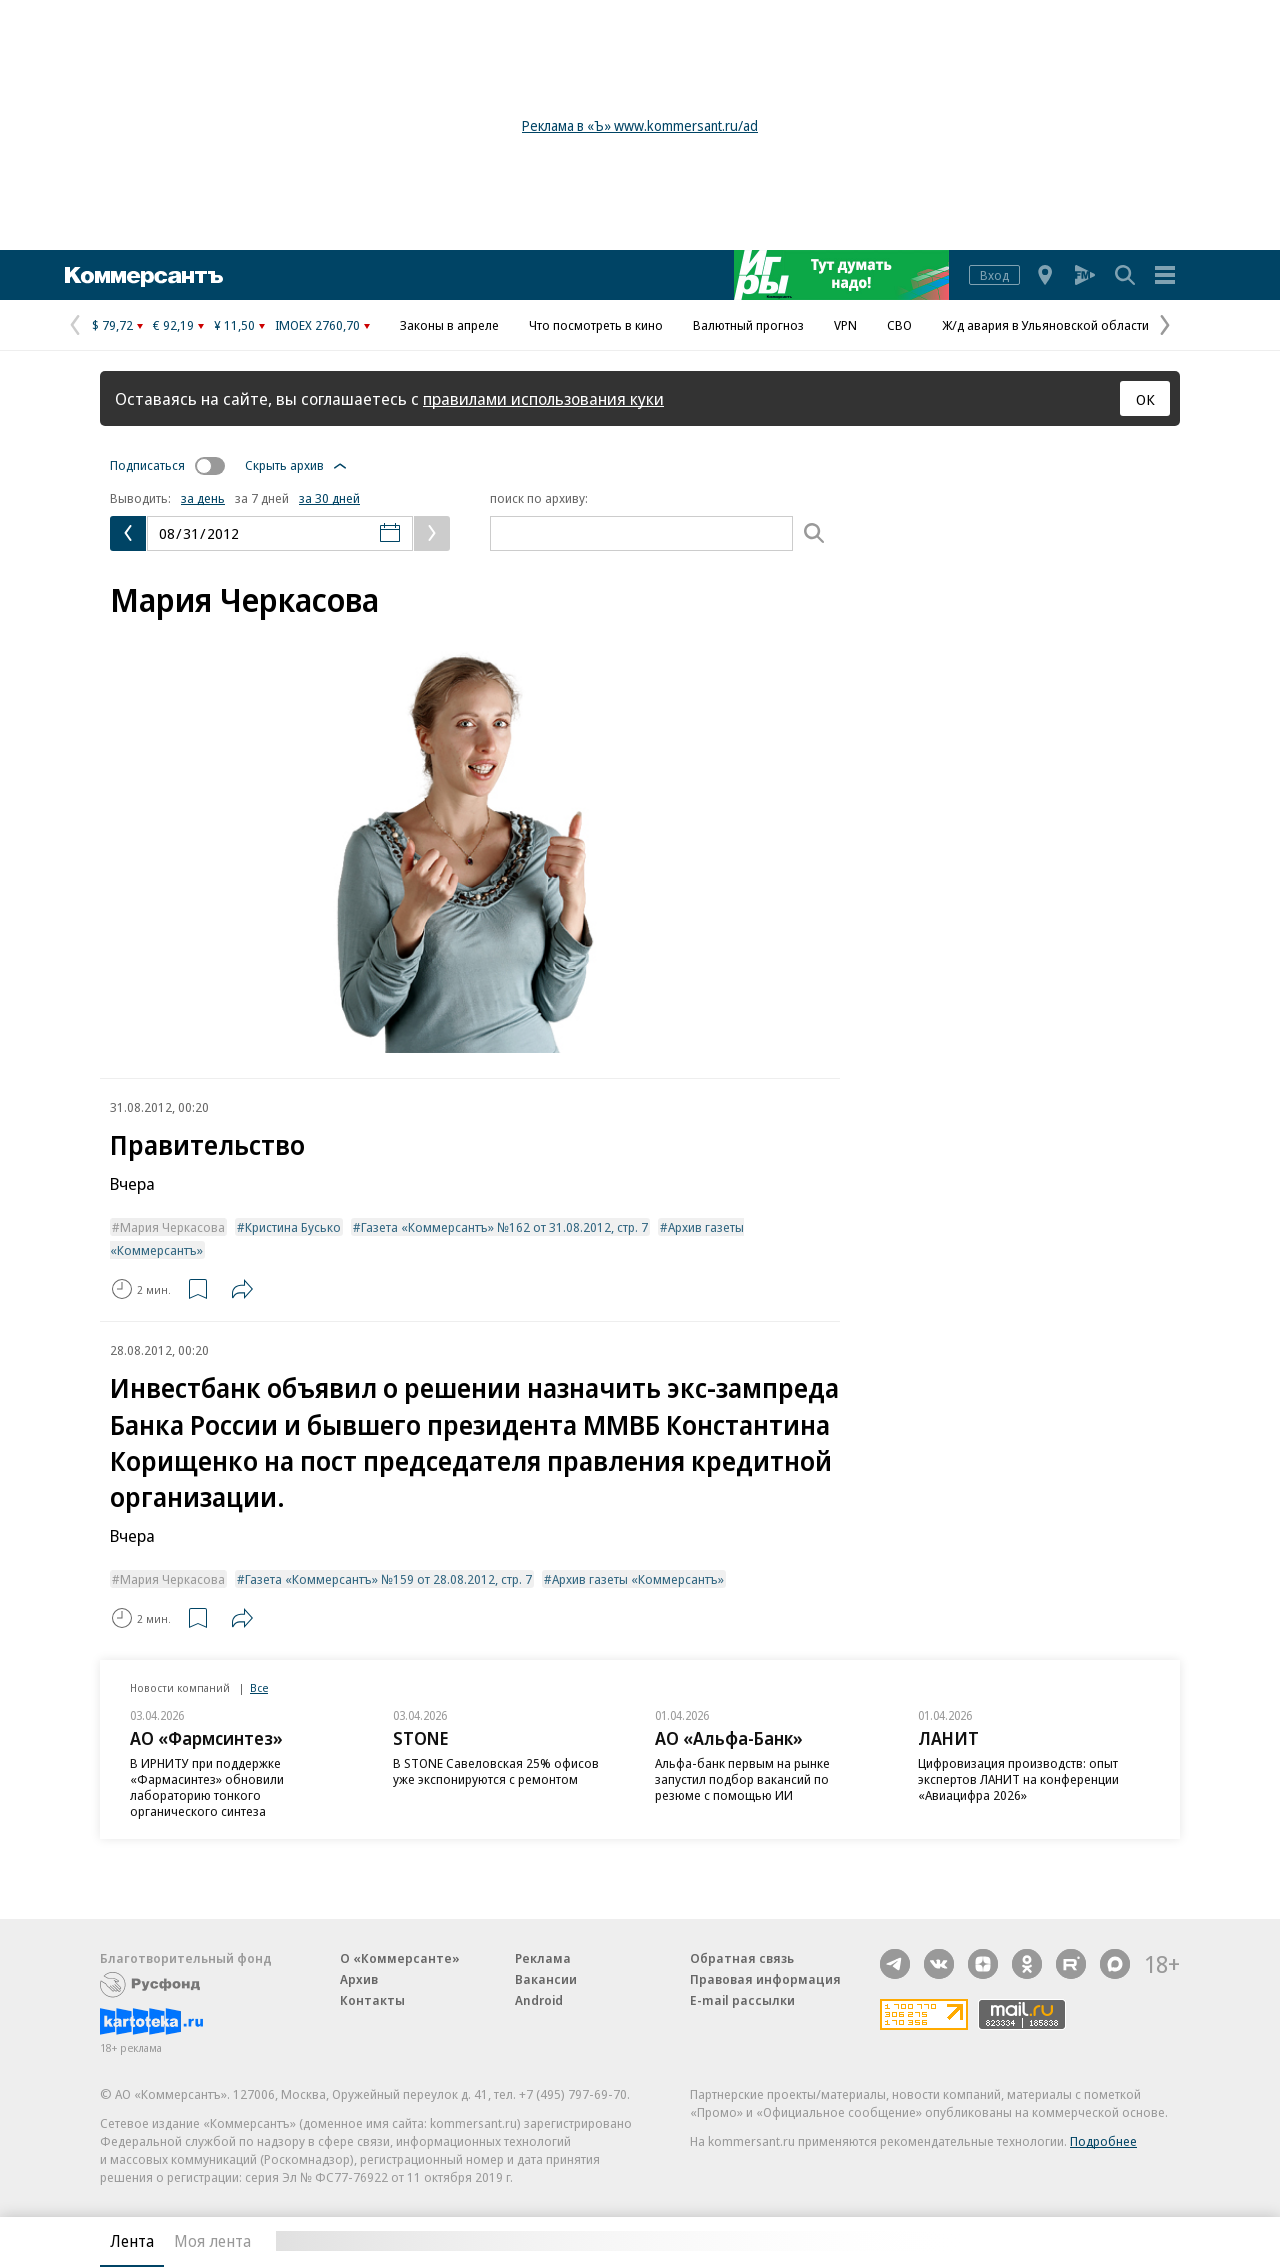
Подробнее (1103, 2141)
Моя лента (212, 2241)
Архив (359, 1979)
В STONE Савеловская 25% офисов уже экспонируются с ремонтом (496, 1771)
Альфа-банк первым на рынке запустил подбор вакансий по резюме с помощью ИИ (742, 1779)
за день (203, 498)
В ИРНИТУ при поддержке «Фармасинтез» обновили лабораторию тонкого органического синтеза (207, 1787)
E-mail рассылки (742, 2000)
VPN (845, 325)
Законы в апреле (449, 325)
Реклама (543, 1958)
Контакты (372, 2000)
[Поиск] (814, 533)
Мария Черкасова (172, 1227)
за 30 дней (329, 498)
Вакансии (546, 1979)
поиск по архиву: (539, 498)
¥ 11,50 (234, 325)
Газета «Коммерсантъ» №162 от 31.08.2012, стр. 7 (504, 1227)
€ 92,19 (173, 325)
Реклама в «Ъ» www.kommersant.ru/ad (640, 125)
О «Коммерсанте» (400, 1958)
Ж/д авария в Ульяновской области (1045, 325)
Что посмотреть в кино (596, 325)
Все (259, 1687)
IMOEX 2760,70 (317, 325)
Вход (994, 275)
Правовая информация (765, 1979)
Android (539, 2000)
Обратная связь (742, 1958)
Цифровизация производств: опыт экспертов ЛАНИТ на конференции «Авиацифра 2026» (1018, 1779)
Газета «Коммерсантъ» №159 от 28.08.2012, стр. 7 (388, 1579)
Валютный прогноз (748, 325)
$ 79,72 (112, 325)
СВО (899, 325)
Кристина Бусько (293, 1227)
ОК (1145, 399)
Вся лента (1075, 2241)
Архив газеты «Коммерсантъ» (638, 1579)
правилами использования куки (543, 398)
